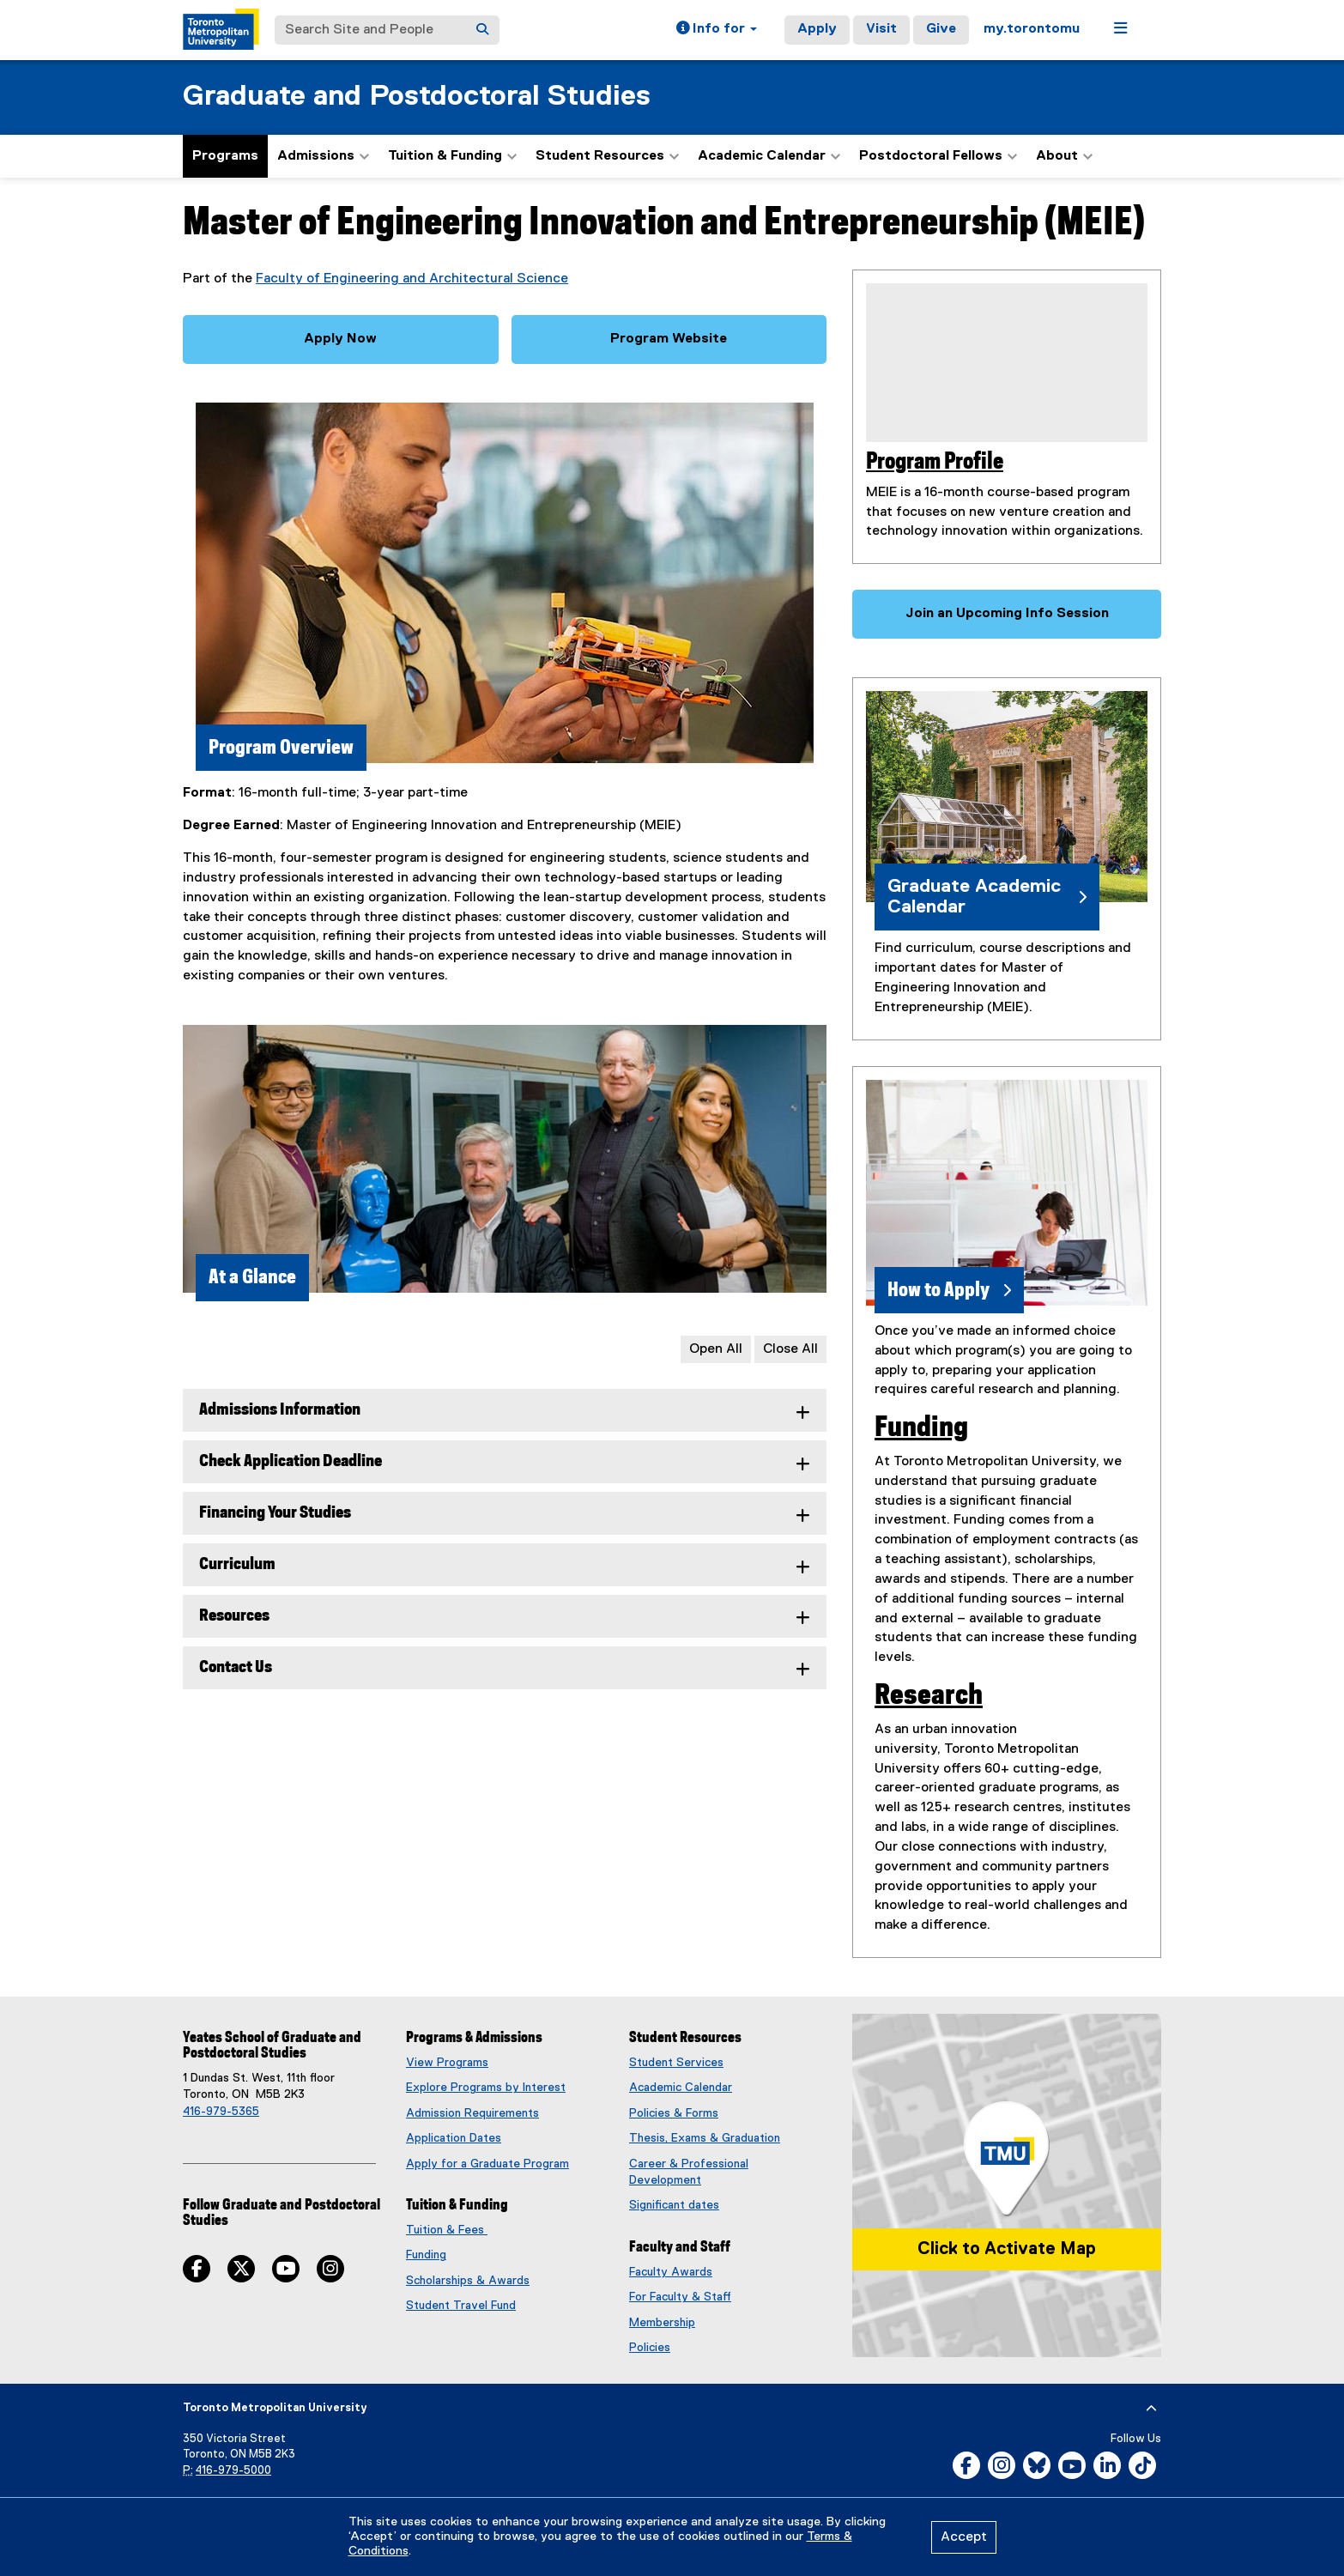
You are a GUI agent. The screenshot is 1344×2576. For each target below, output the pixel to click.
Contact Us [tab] (235, 1667)
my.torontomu (1032, 29)
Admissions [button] (323, 156)
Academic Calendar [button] (769, 156)
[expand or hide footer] (1151, 2408)
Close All (790, 1349)
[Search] (482, 30)
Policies (649, 2348)
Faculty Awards (670, 2272)
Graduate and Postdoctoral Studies (417, 96)
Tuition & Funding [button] (452, 156)
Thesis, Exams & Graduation (704, 2138)
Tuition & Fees (446, 2230)
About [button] (1064, 156)
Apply (817, 29)
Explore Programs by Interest (486, 2088)
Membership (662, 2323)
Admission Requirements (472, 2113)
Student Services (676, 2063)
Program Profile (934, 462)
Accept (964, 2537)
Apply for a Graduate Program (487, 2164)
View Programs (447, 2063)
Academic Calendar (680, 2088)
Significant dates (674, 2205)
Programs (225, 156)
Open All (715, 1349)
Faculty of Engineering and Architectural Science (412, 279)
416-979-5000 (233, 2470)
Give (941, 29)
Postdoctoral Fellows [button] (938, 156)
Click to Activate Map (1006, 2249)
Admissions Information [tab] (279, 1410)
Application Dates (453, 2138)
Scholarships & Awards (468, 2281)
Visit (881, 29)
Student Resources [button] (607, 156)
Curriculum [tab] (237, 1564)
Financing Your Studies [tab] (275, 1513)
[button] (716, 30)
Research (929, 1695)
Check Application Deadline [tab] (290, 1461)
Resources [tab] (234, 1616)
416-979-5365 (221, 2112)
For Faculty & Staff (680, 2297)
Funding (921, 1427)
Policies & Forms (673, 2113)
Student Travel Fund (461, 2306)
